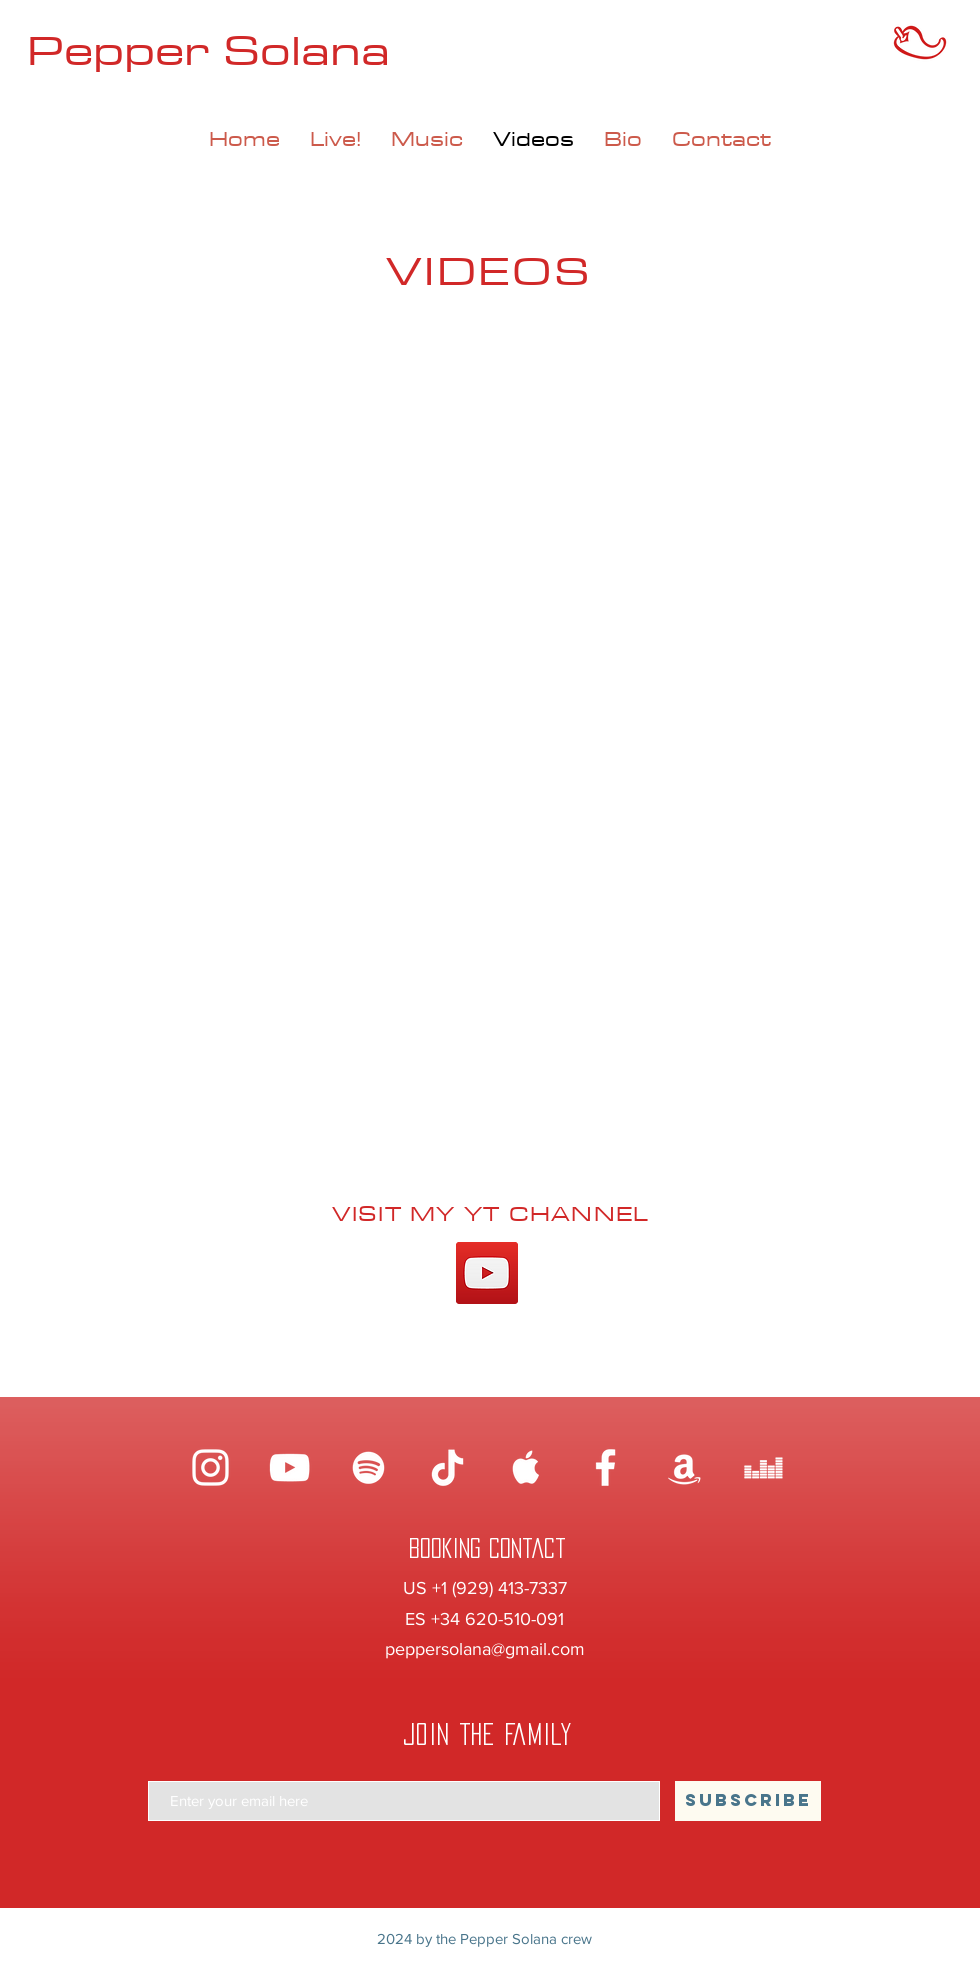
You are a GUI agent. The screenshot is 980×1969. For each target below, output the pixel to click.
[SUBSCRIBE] (748, 1801)
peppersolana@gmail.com (485, 1649)
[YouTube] (487, 1273)
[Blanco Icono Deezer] (763, 1467)
